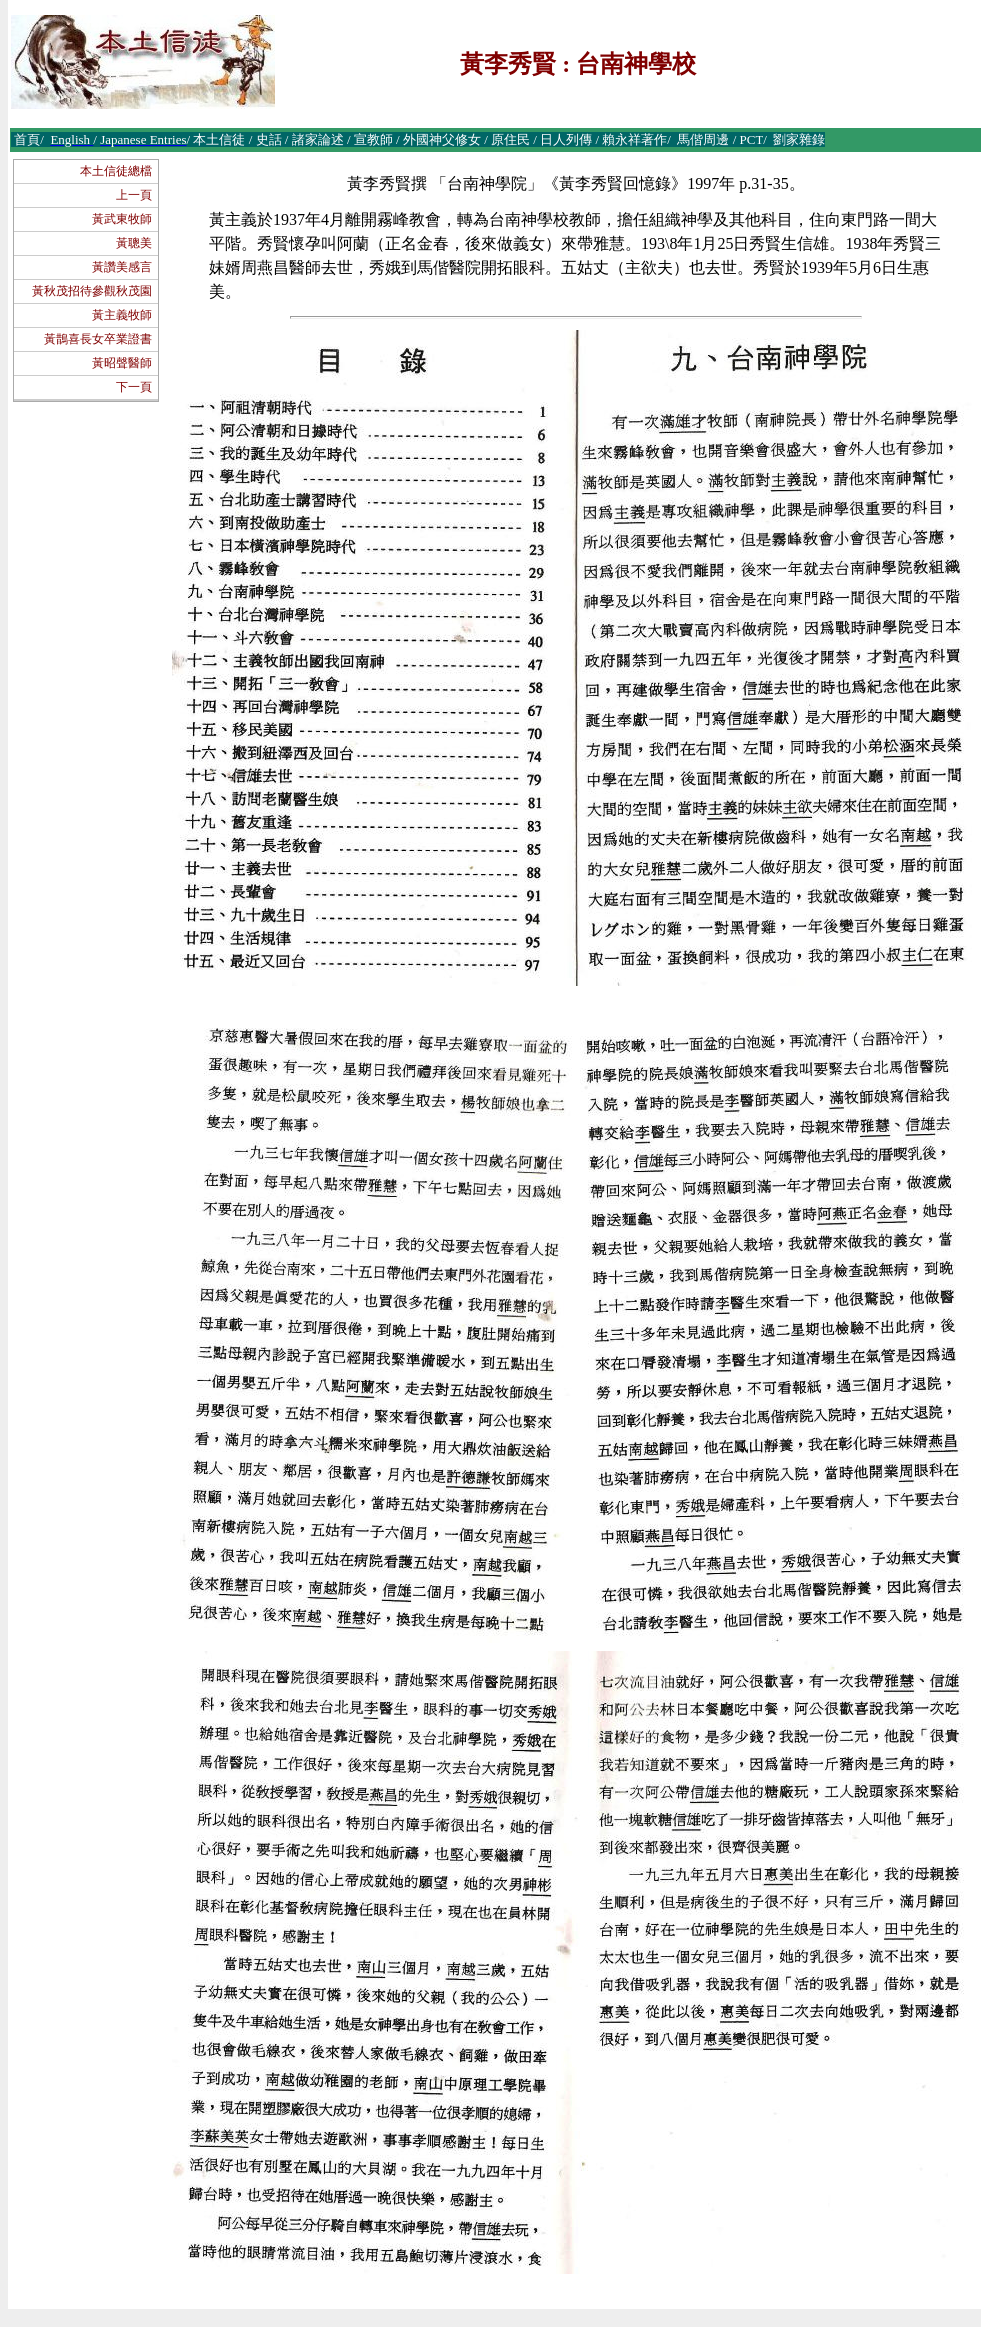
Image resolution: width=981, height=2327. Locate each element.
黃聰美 (134, 243)
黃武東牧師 (122, 219)
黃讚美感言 (122, 267)
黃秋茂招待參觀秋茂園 (92, 291)
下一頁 (134, 387)
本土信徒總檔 (116, 171)
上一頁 (134, 195)
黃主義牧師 (122, 315)
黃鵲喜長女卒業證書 (98, 339)
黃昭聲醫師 (122, 363)
